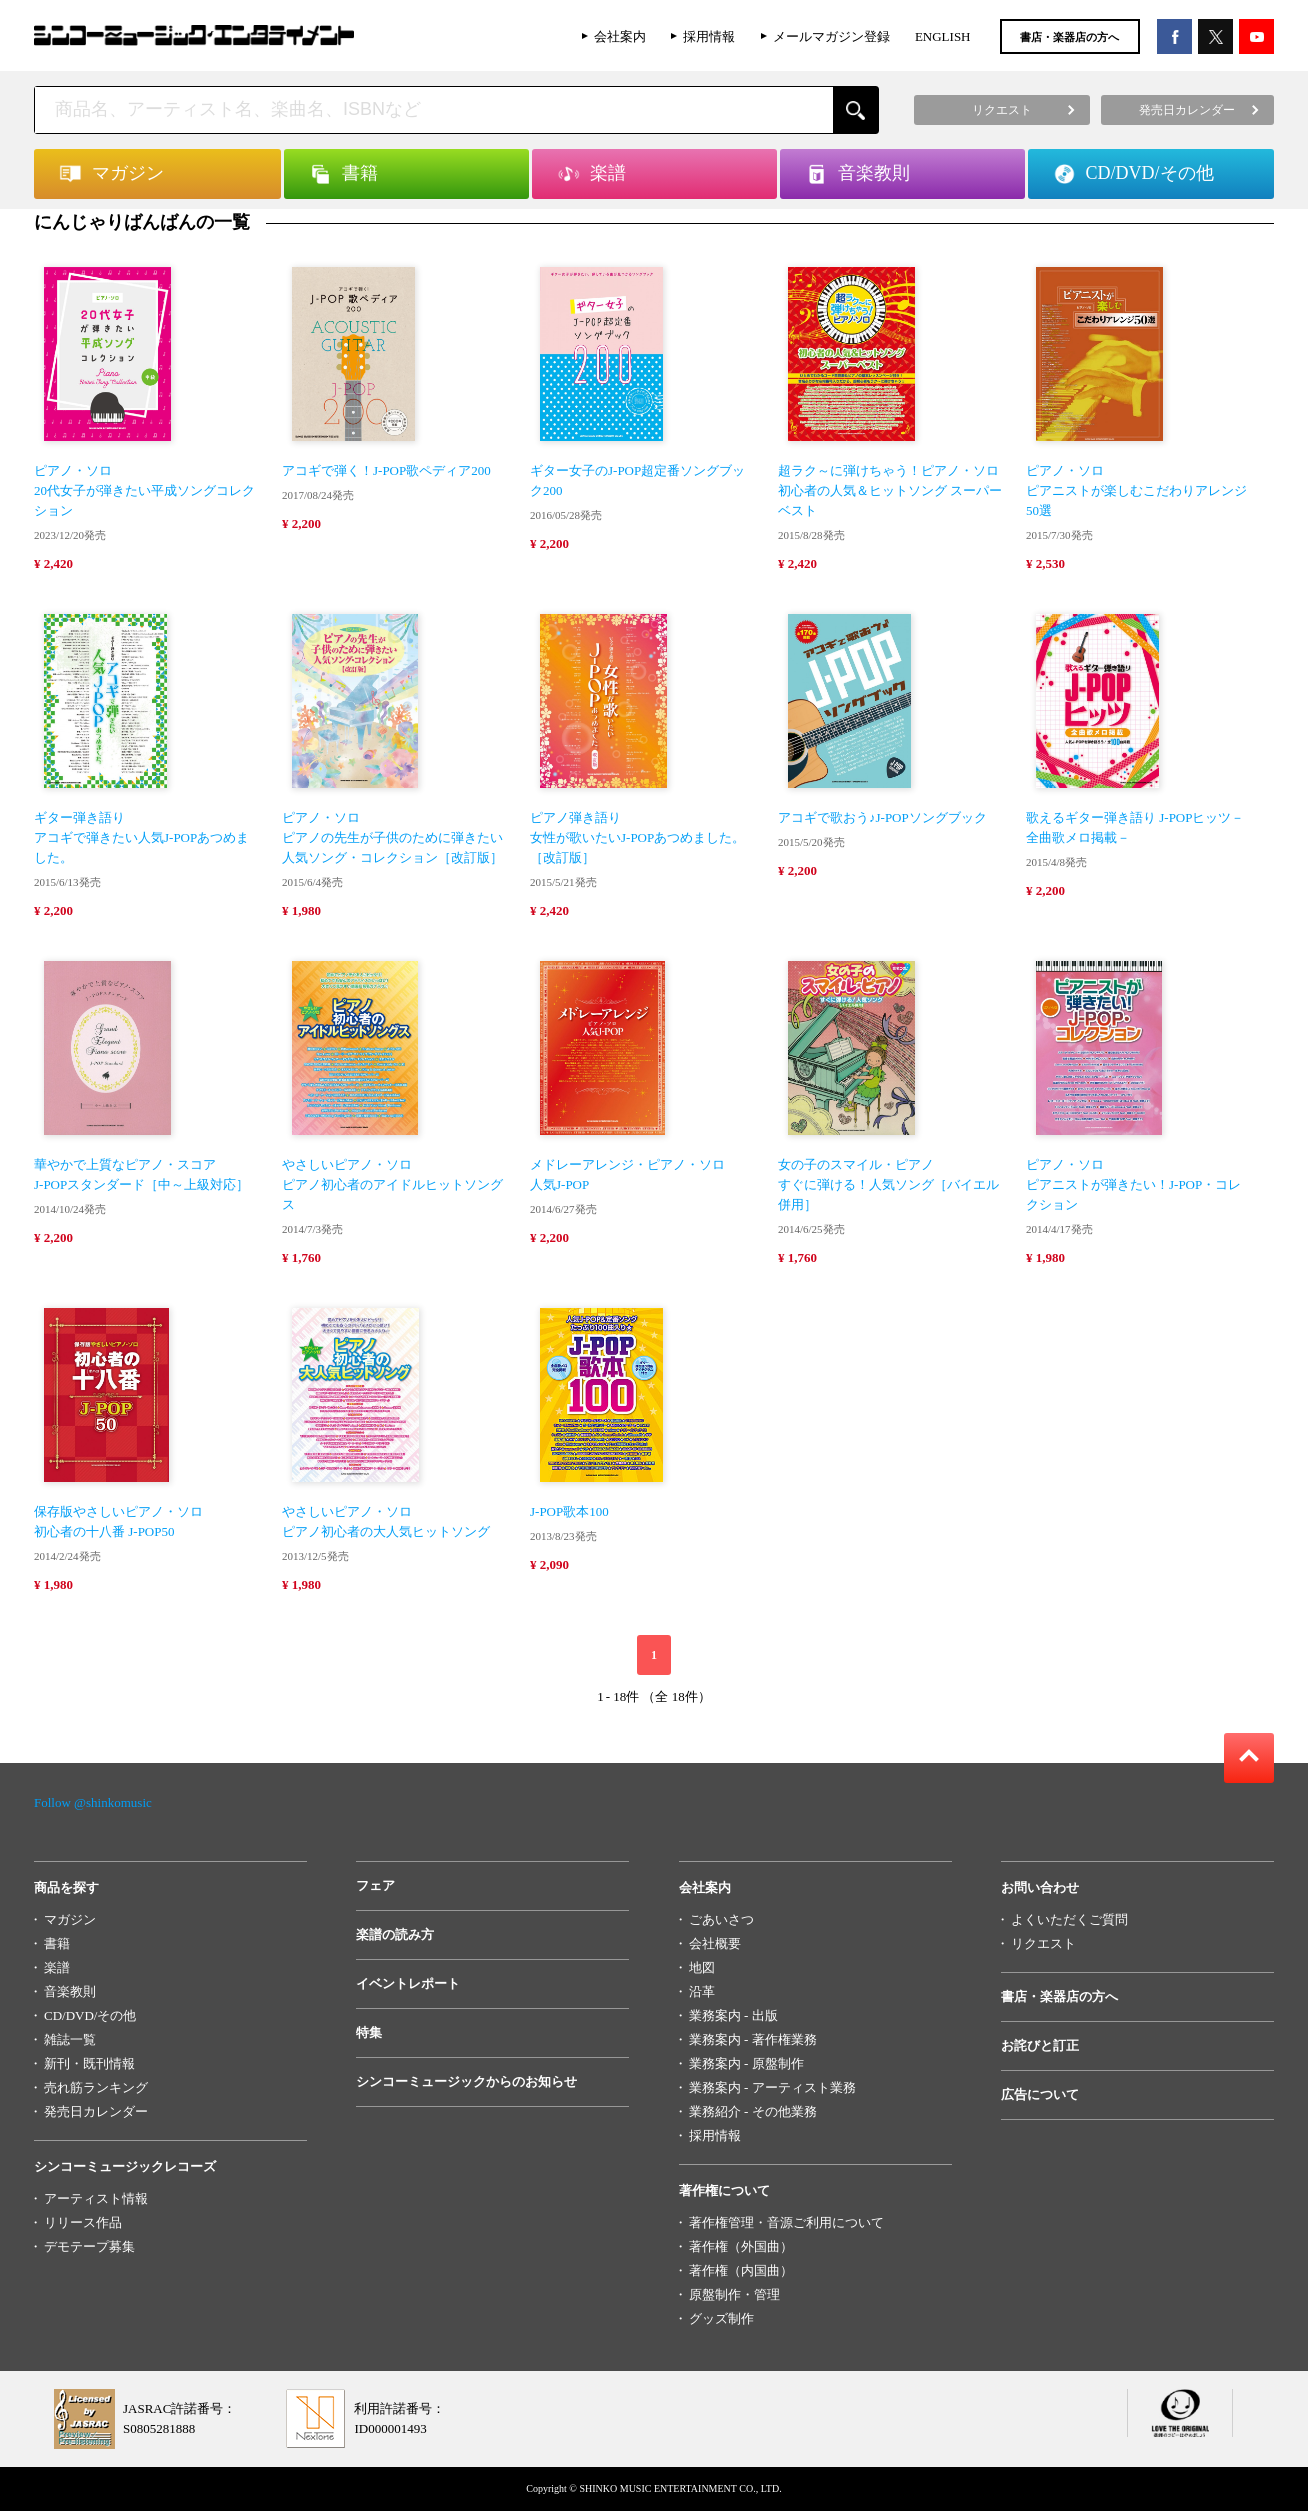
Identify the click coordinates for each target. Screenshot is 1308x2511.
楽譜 (57, 1967)
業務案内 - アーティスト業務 (772, 2087)
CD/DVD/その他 (90, 2015)
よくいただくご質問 (1069, 1919)
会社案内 (620, 36)
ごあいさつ (721, 1919)
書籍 (57, 1943)
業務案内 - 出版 (733, 2015)
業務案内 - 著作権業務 (753, 2039)
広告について (1040, 2094)
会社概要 (715, 1943)
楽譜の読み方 (395, 1934)
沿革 (702, 1991)
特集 (369, 2032)
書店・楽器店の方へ (1069, 37)
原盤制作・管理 (734, 2294)
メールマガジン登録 (831, 36)
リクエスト (1043, 1943)
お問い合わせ (1040, 1887)
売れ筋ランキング (96, 2087)
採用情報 (709, 36)
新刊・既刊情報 (89, 2063)
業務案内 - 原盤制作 (746, 2063)
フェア (375, 1885)
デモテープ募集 (89, 2246)
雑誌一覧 (70, 2039)
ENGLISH (943, 36)
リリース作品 (83, 2222)
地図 (702, 1967)
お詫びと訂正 (1040, 2045)
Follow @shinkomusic (93, 1802)
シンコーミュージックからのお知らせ (466, 2081)
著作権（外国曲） (741, 2246)
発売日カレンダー (96, 2111)
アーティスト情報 (96, 2198)
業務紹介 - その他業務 (753, 2111)
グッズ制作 (721, 2318)
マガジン (70, 1919)
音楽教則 (70, 1991)
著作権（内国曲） (741, 2270)
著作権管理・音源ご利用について (786, 2222)
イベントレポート (408, 1983)
